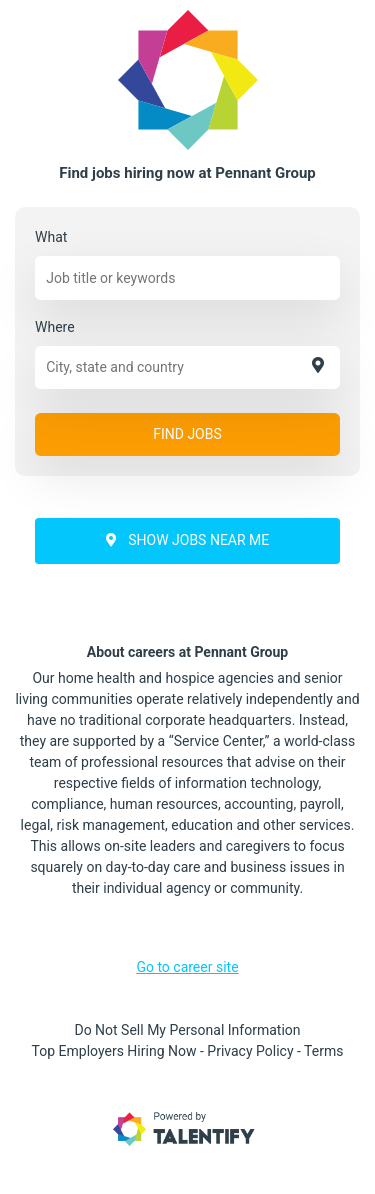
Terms (323, 1051)
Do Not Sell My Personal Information (187, 1030)
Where (55, 327)
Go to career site (187, 967)
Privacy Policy (250, 1051)
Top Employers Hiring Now (114, 1051)
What (51, 237)
